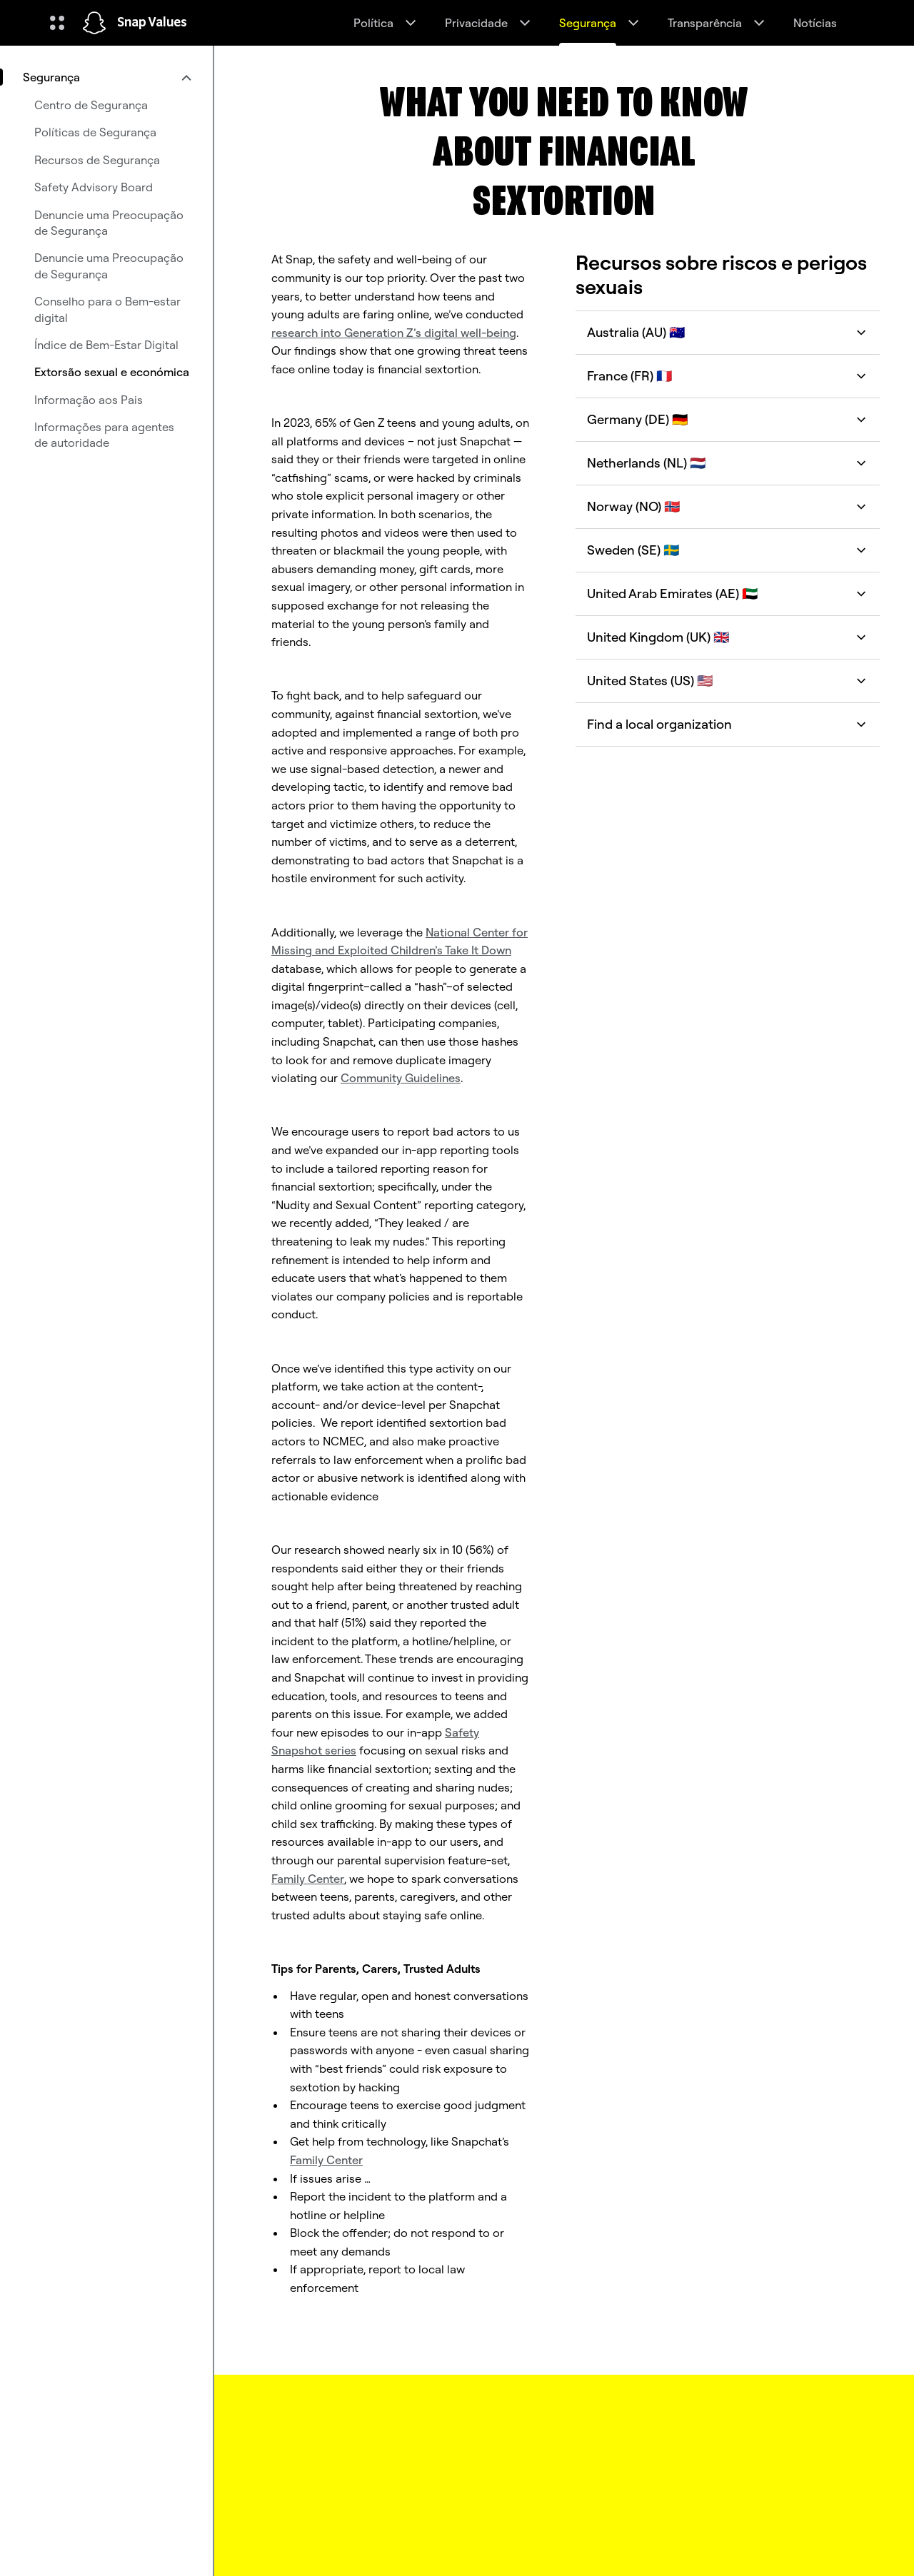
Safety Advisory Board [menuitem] (93, 187)
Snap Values (152, 23)
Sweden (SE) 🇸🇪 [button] (727, 550)
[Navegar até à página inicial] (94, 22)
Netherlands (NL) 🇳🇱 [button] (727, 463)
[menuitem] (106, 77)
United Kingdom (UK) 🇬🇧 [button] (727, 637)
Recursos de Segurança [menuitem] (97, 160)
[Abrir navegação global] (57, 23)
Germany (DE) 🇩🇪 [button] (727, 419)
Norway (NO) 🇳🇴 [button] (727, 506)
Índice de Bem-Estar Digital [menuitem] (106, 345)
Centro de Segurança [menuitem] (91, 105)
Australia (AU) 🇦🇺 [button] (727, 332)
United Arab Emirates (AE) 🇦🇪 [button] (727, 593)
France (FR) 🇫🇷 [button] (727, 376)
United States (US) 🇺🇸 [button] (727, 680)
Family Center (307, 1879)
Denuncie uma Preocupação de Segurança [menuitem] (109, 223)
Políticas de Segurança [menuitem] (95, 132)
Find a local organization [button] (727, 724)
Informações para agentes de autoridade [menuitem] (104, 435)
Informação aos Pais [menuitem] (88, 400)
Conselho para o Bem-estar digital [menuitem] (107, 309)
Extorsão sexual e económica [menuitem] (111, 372)
